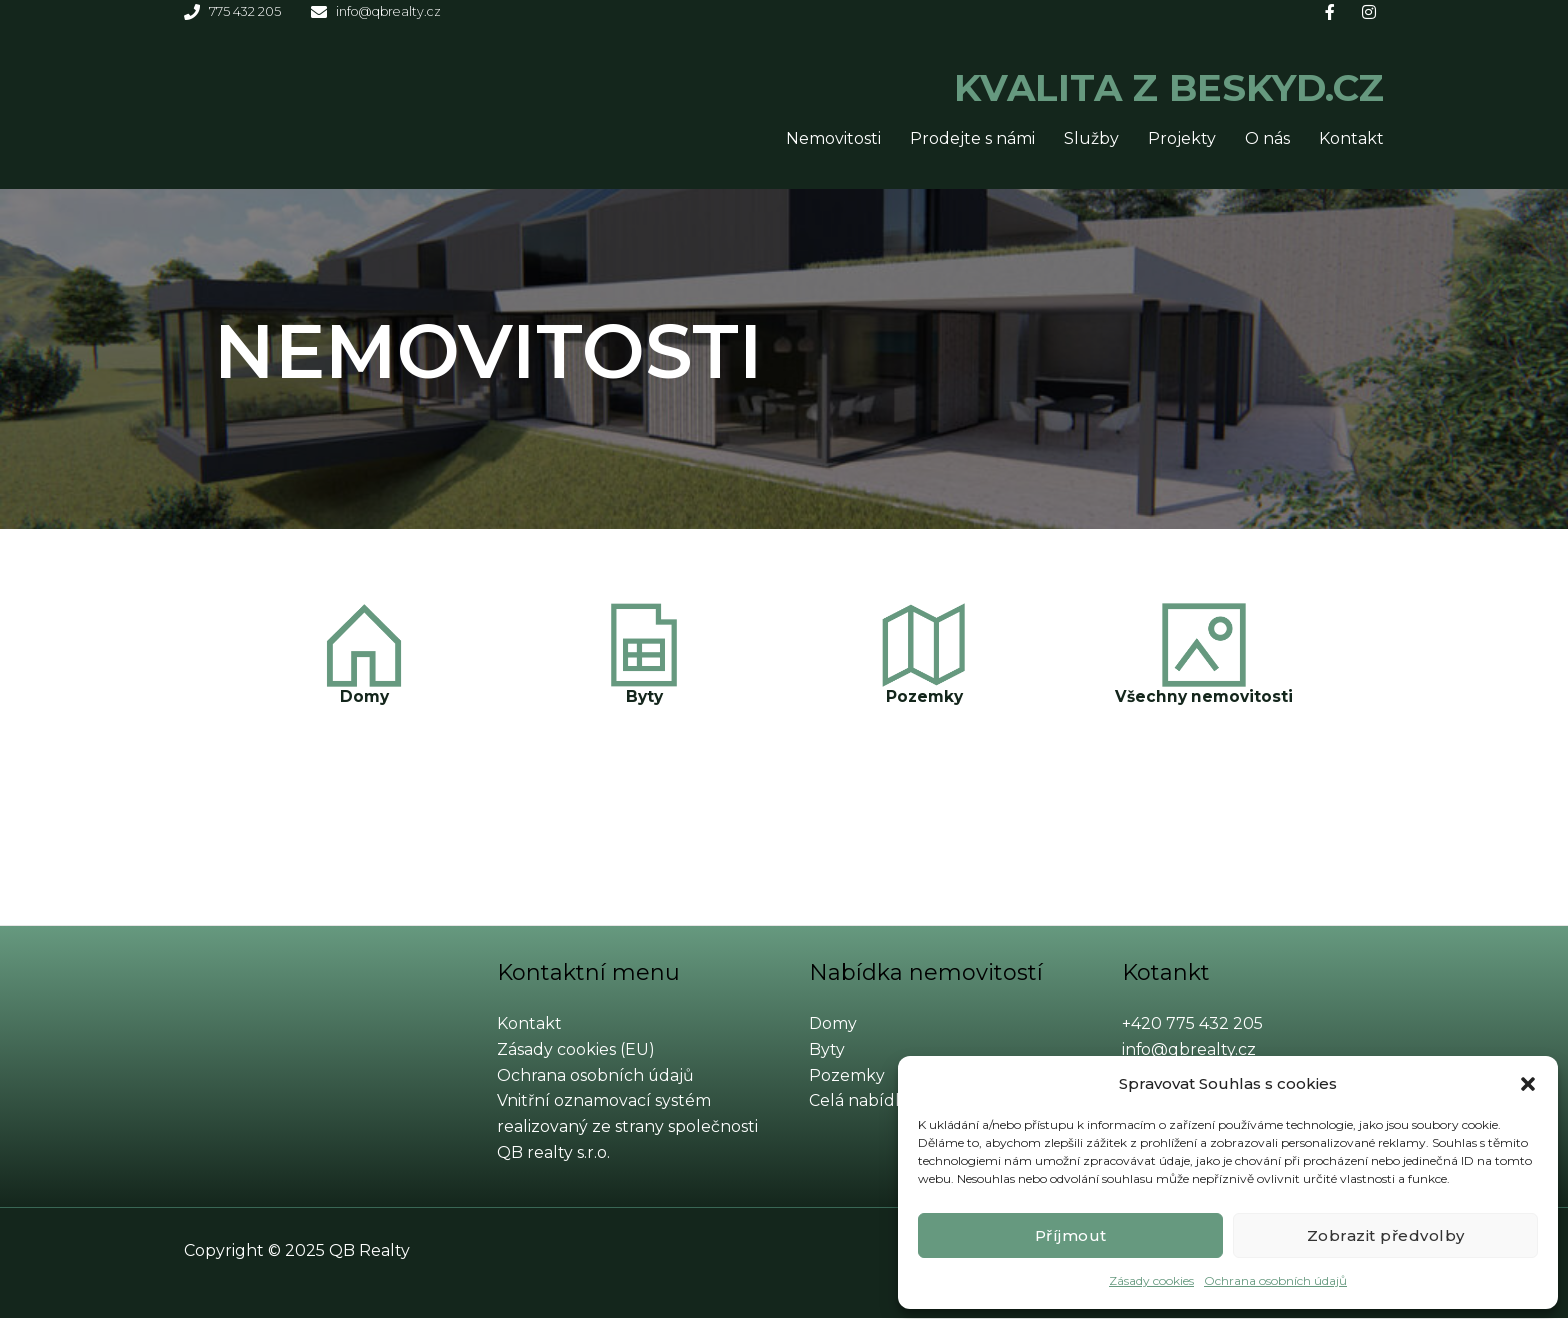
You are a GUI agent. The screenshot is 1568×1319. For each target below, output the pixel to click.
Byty (644, 697)
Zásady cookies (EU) (576, 1050)
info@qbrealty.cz (1189, 1050)
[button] (1528, 1084)
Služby (1091, 139)
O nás (1267, 139)
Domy (364, 697)
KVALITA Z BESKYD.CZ (1095, 84)
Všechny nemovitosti (1204, 697)
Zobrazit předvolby (1386, 1235)
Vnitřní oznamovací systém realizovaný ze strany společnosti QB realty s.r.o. (627, 1127)
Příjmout (1071, 1235)
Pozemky (924, 697)
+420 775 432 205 (1192, 1024)
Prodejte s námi (972, 139)
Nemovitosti (833, 139)
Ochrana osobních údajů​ (1275, 1280)
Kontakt (1351, 139)
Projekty (1182, 139)
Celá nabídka (861, 1101)
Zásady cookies (1151, 1280)
